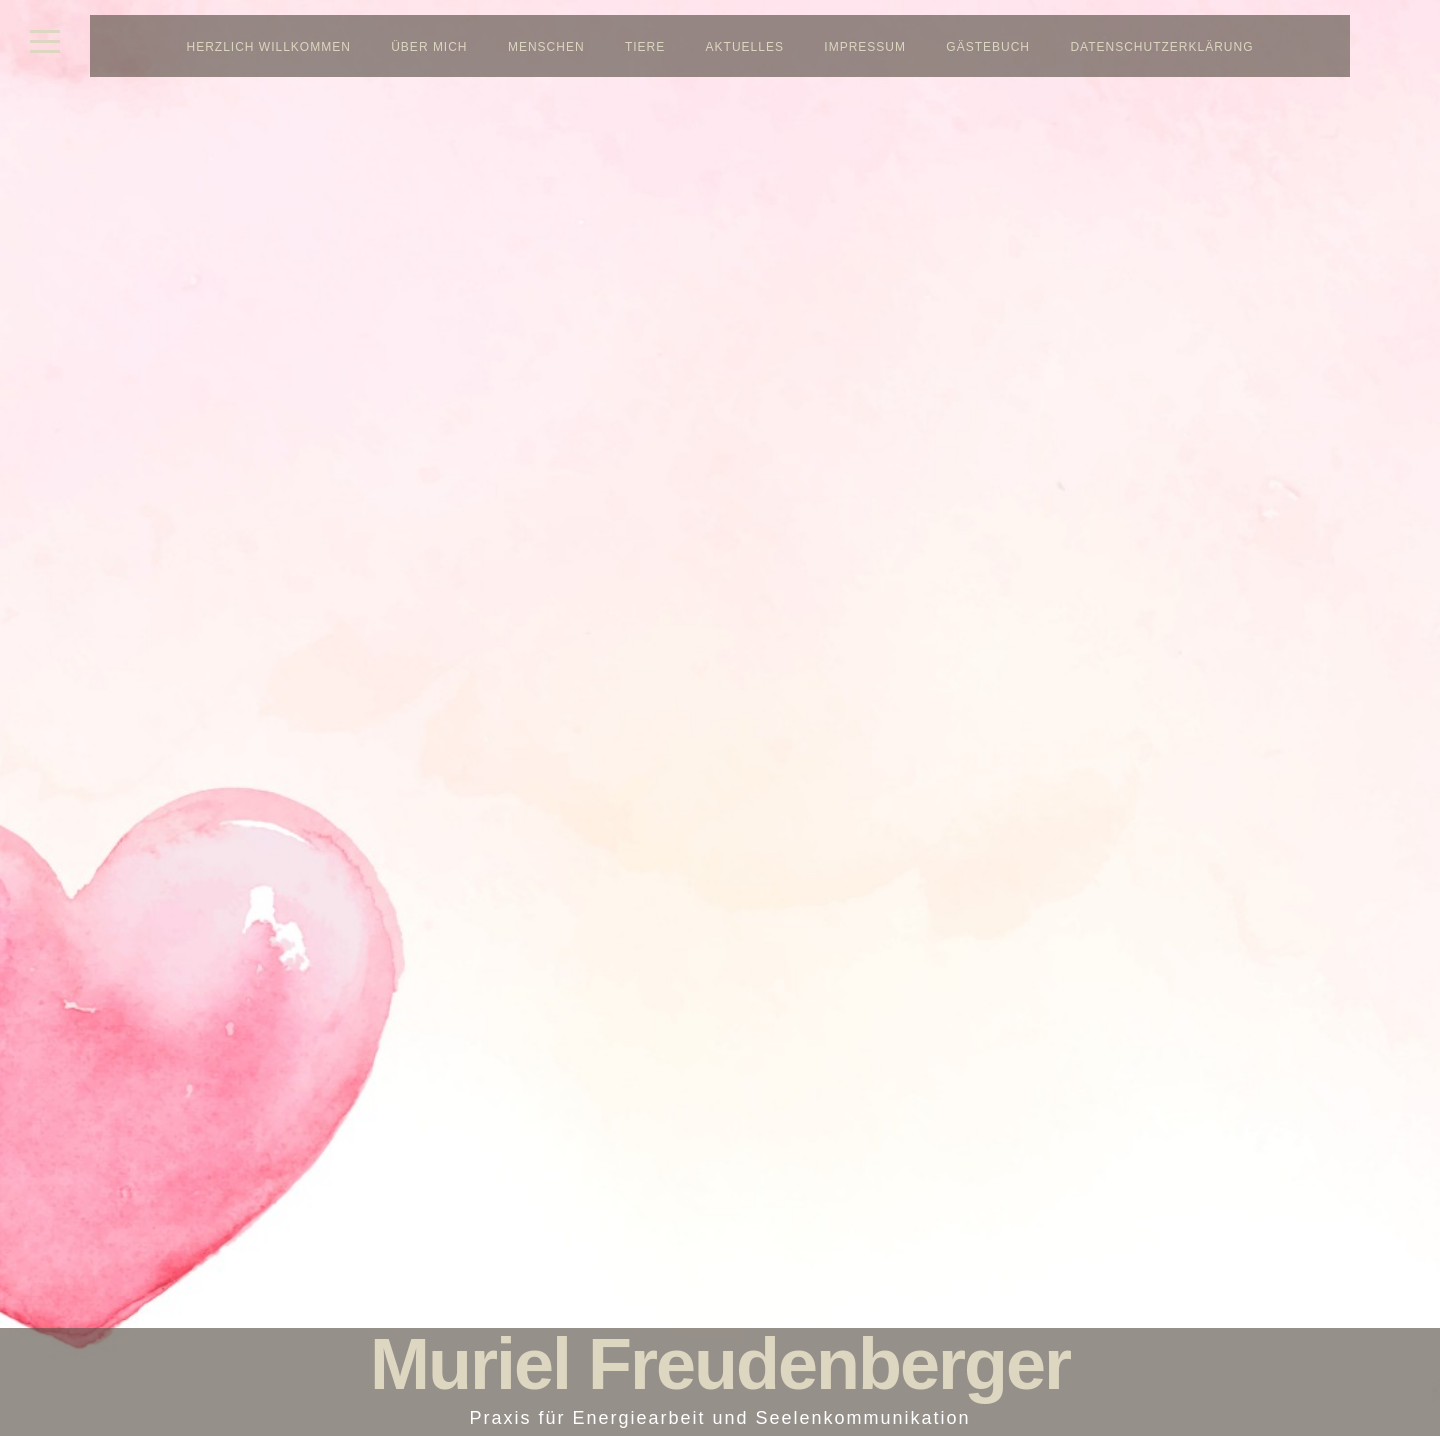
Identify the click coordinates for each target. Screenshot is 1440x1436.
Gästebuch (988, 47)
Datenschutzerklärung (1161, 47)
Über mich (429, 47)
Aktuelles (745, 47)
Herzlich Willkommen (269, 47)
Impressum (865, 47)
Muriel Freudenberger (720, 1364)
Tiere (645, 47)
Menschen (546, 47)
